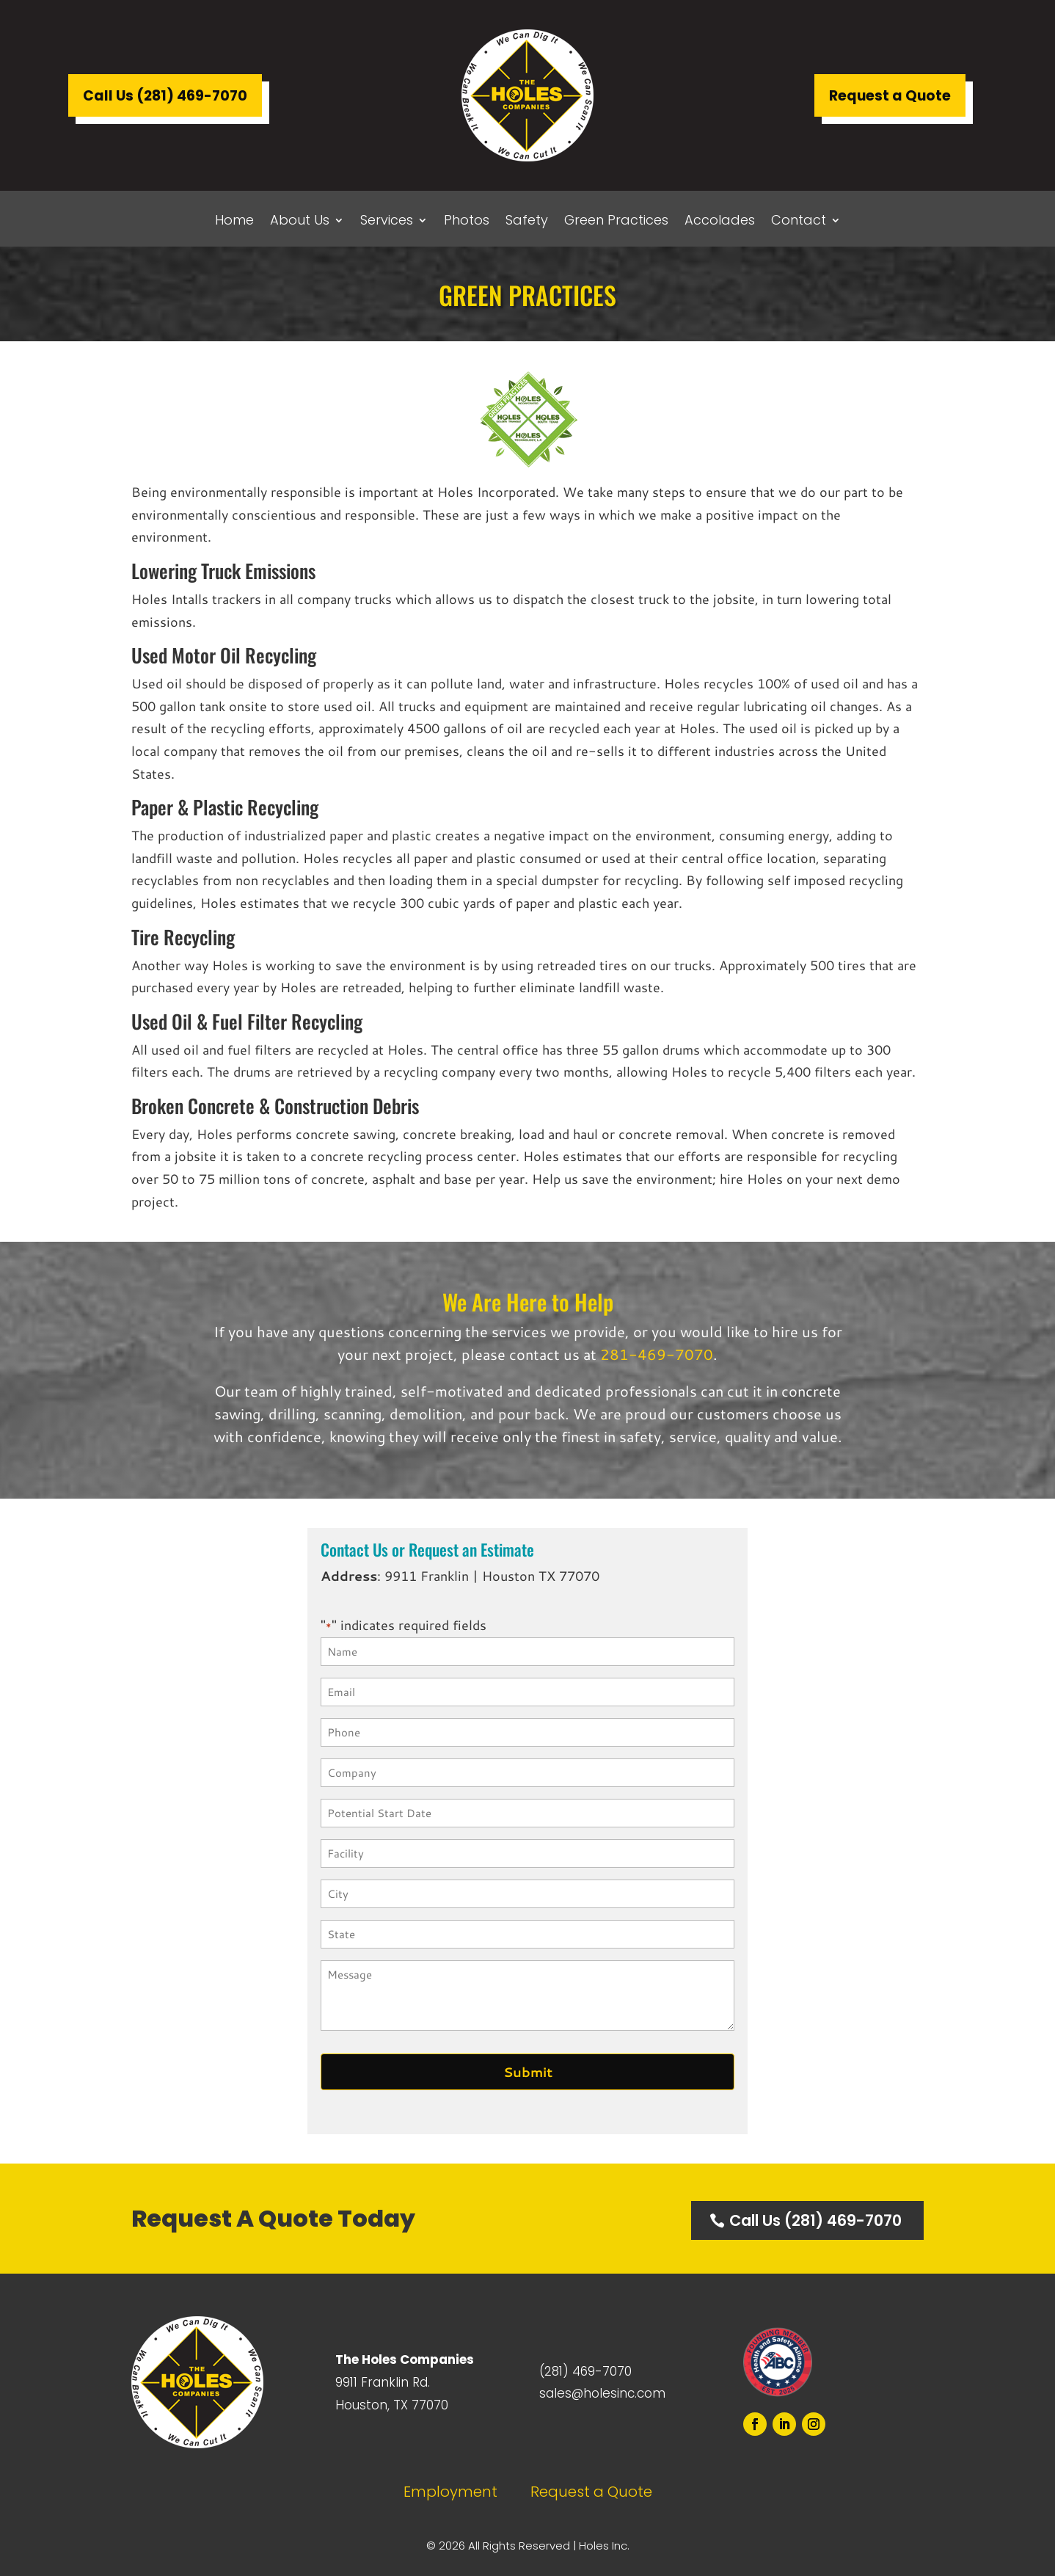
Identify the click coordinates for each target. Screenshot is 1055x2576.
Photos (466, 222)
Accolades (720, 222)
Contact (798, 222)
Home (234, 222)
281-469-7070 (656, 1354)
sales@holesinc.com (602, 2393)
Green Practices (616, 222)
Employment (450, 2491)
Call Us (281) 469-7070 (165, 96)
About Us (299, 222)
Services (386, 222)
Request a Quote (890, 96)
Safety (526, 222)
